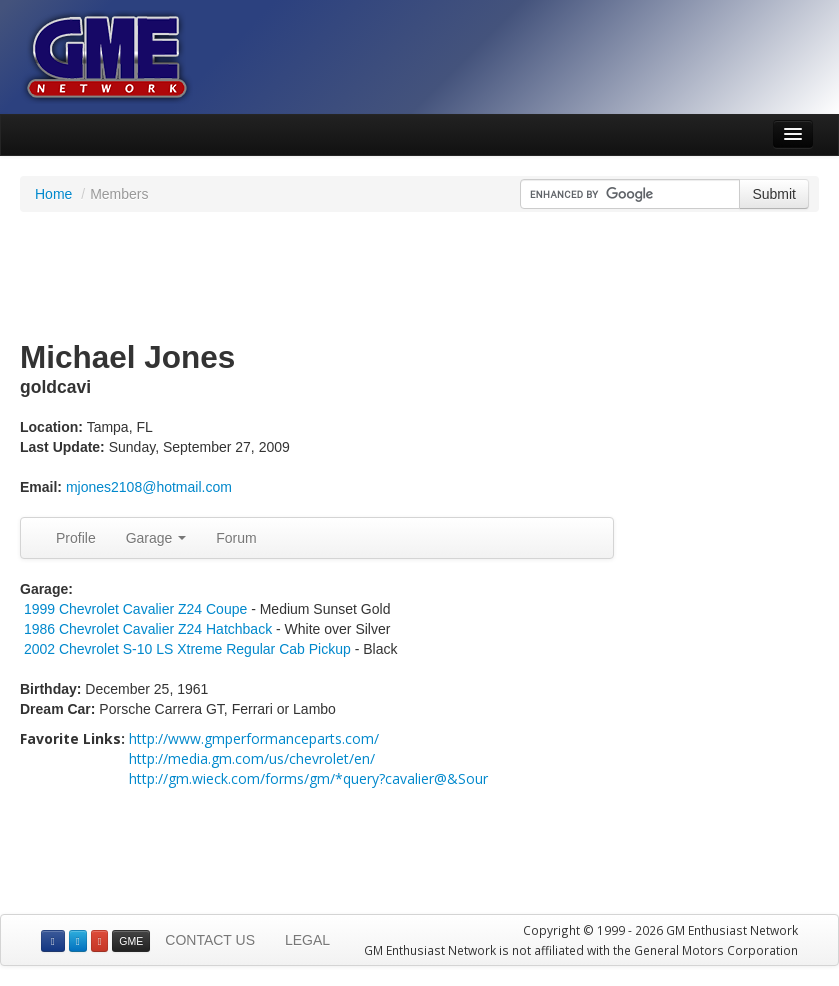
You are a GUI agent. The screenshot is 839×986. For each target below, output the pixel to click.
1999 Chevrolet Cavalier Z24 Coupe (135, 609)
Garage (156, 538)
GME (131, 941)
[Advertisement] (420, 277)
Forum (236, 538)
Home (53, 194)
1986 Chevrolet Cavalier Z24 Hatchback (148, 629)
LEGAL (307, 940)
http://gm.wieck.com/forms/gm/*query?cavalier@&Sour (308, 778)
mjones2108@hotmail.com (149, 487)
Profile (76, 538)
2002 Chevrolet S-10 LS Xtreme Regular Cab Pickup (189, 649)
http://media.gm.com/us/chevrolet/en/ (252, 758)
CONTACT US (210, 940)
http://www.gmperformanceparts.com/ (254, 738)
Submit (774, 194)
